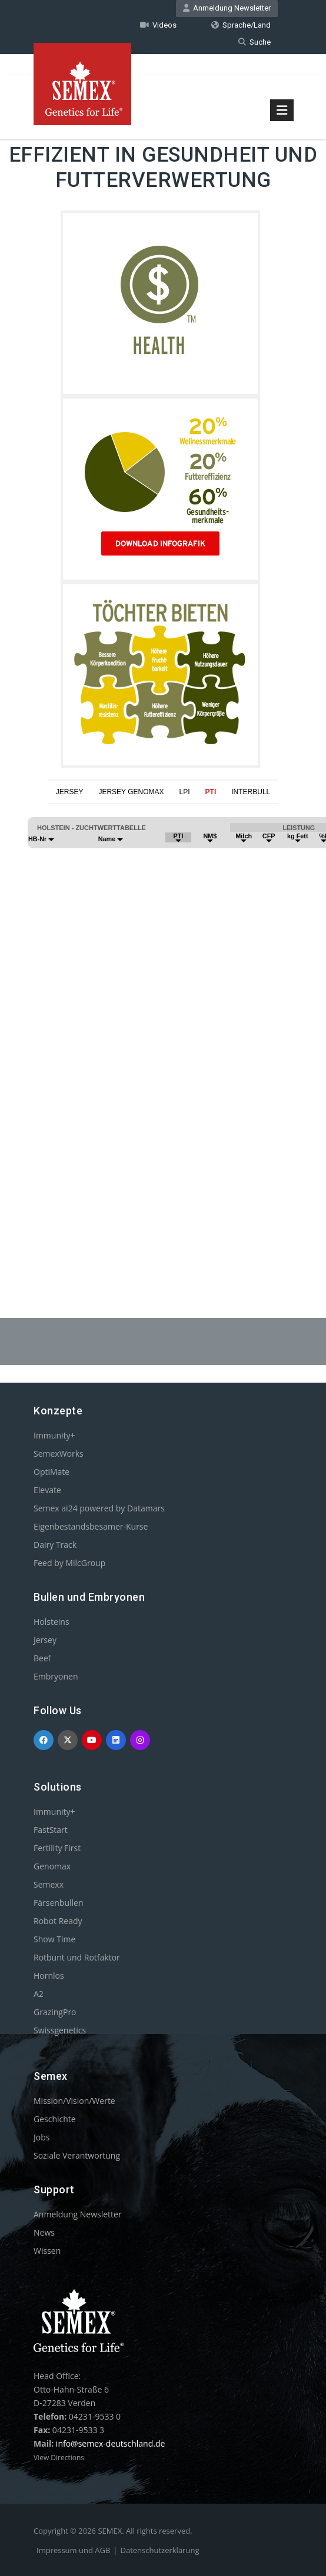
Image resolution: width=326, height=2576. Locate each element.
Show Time (54, 1939)
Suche (254, 42)
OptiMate (51, 1471)
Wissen (47, 2250)
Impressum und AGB (73, 2550)
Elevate (47, 1490)
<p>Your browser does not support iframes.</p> (163, 1032)
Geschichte (55, 2119)
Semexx (49, 1884)
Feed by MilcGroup (69, 1562)
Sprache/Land (241, 25)
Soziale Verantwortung (77, 2155)
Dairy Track (55, 1544)
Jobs (41, 2137)
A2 (39, 1993)
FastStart (51, 1829)
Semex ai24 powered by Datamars (99, 1508)
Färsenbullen (59, 1902)
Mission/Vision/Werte (74, 2100)
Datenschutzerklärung (160, 2550)
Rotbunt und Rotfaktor (77, 1957)
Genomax (52, 1866)
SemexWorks (59, 1453)
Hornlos (49, 1975)
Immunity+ (54, 1435)
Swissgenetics (60, 2030)
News (44, 2232)
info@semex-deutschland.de (110, 2443)
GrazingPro (55, 2012)
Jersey (45, 1639)
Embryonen (56, 1676)
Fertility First (57, 1848)
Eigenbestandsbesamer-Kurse (91, 1526)
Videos (158, 25)
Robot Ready (58, 1920)
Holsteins (51, 1621)
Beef (42, 1658)
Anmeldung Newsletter (227, 8)
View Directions (59, 2458)
